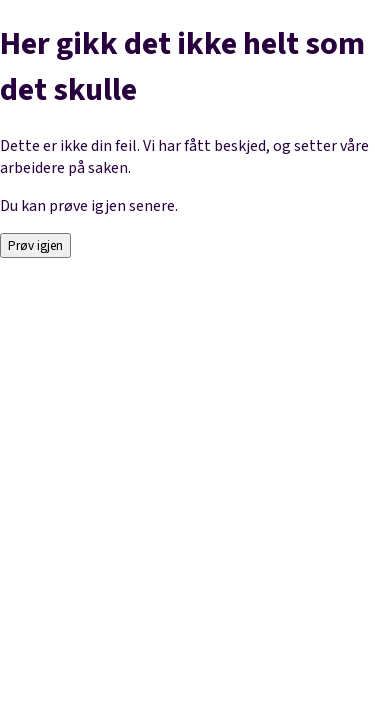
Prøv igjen (35, 245)
